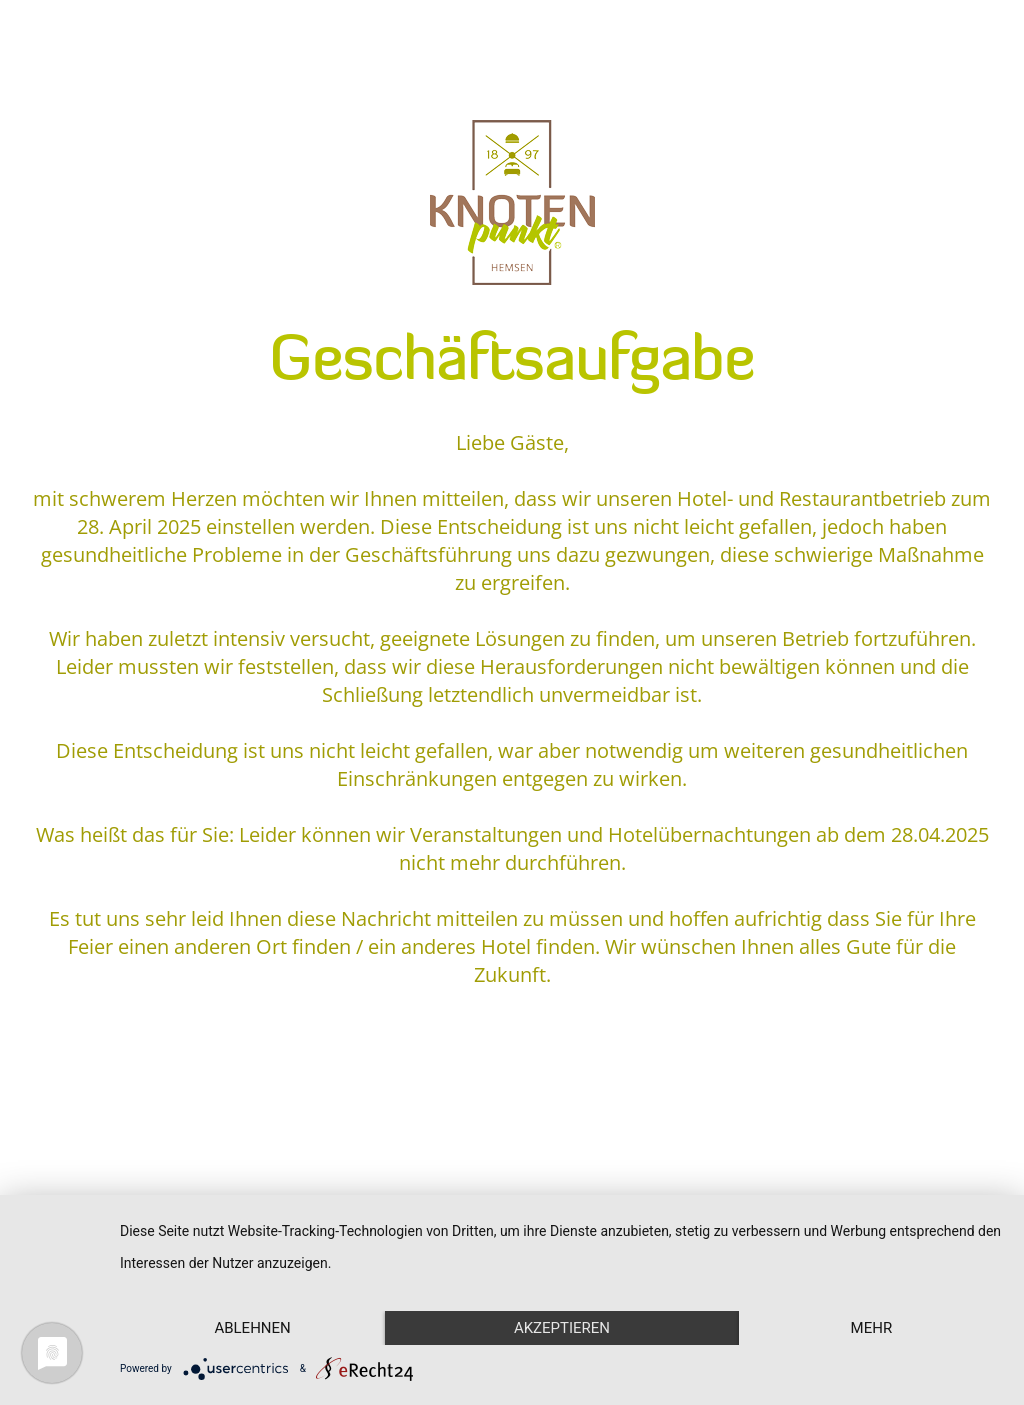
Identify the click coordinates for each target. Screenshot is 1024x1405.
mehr (872, 1328)
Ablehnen (252, 1328)
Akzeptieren (562, 1328)
